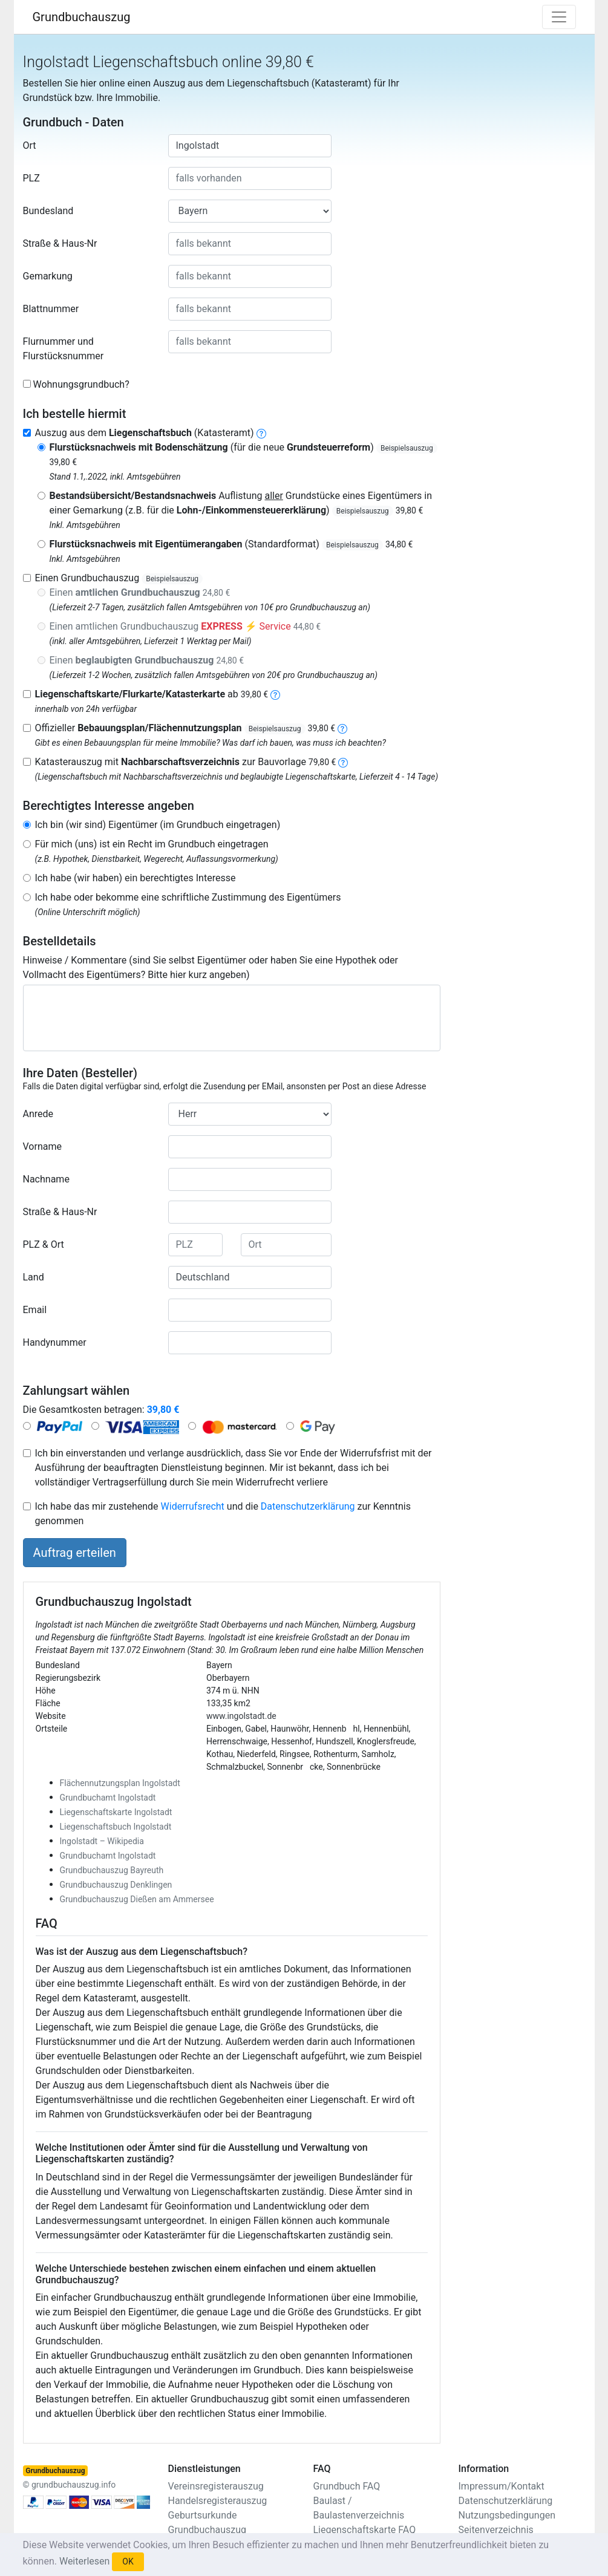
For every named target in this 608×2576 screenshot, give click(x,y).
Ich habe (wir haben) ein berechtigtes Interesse (135, 878)
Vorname (42, 1146)
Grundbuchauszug (82, 17)
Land (33, 1277)
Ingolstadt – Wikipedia (102, 1841)
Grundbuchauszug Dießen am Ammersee (137, 1899)
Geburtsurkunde (202, 2515)
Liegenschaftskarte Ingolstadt (116, 1812)
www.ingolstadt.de (241, 1716)
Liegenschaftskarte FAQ (364, 2529)
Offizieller (185, 728)
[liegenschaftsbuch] (261, 433)
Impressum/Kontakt (501, 2486)
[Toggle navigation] (559, 17)
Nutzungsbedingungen (507, 2515)
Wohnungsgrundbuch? (81, 384)
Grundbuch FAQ (347, 2486)
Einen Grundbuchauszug (119, 578)
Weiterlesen (84, 2561)
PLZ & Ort (43, 1244)
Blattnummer (51, 309)
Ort (29, 145)
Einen (140, 592)
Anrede (38, 1114)
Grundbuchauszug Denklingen (116, 1885)
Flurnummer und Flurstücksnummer (63, 349)
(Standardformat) (231, 544)
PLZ (31, 178)
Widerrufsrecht (192, 1506)
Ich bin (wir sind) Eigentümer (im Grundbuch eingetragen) (158, 824)
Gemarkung (48, 276)
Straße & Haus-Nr (60, 243)
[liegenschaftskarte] (275, 694)
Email (35, 1310)
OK (127, 2561)
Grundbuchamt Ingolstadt (108, 1797)
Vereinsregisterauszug (216, 2486)
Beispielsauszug (407, 448)
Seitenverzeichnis (496, 2529)
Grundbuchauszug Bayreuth (112, 1870)
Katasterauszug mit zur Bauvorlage (185, 762)
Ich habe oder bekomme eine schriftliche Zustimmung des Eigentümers (188, 897)
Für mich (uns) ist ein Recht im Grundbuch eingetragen (152, 844)
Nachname (46, 1179)
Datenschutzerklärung (308, 1506)
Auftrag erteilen (74, 1552)
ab (152, 694)
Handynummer (55, 1342)
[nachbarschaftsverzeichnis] (343, 762)
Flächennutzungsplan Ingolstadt (120, 1783)
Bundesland (48, 211)
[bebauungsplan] (342, 728)
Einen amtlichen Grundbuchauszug (185, 626)
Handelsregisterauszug (217, 2500)
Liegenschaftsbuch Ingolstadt (116, 1826)
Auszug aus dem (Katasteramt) (144, 433)
